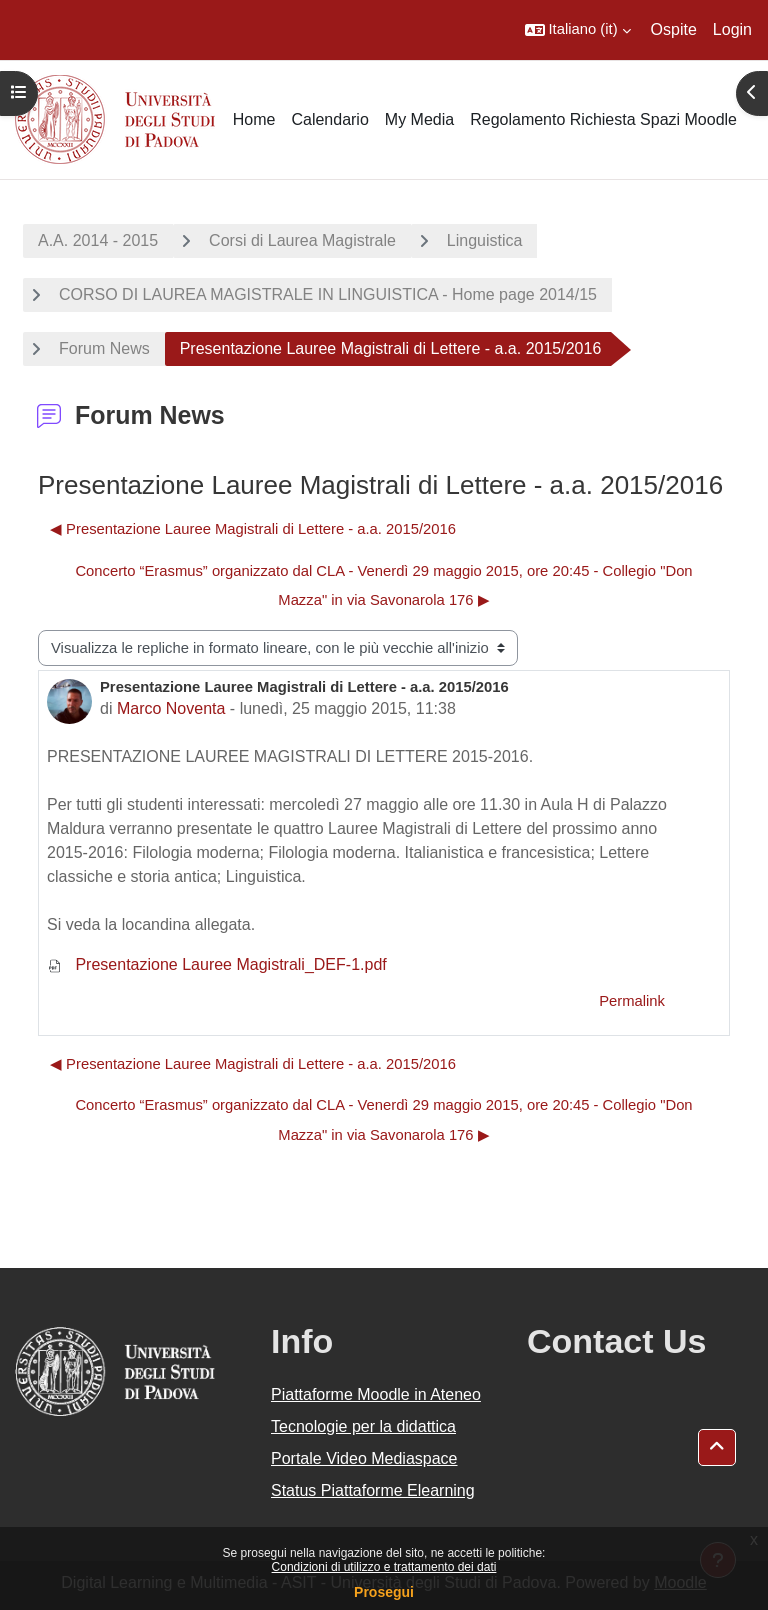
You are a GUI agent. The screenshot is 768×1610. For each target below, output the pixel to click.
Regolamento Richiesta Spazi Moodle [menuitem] (603, 119)
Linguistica (485, 240)
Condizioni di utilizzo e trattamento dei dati (384, 1567)
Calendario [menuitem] (329, 119)
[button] (578, 30)
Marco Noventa (171, 708)
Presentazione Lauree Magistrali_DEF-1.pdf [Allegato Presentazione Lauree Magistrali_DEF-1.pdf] (217, 964)
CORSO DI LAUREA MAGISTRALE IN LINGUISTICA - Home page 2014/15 (328, 294)
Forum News (104, 348)
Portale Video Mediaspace (364, 1458)
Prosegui (384, 1592)
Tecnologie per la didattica (363, 1426)
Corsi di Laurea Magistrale (302, 240)
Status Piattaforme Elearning (373, 1490)
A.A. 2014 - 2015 (98, 240)
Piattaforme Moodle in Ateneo (376, 1394)
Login (732, 29)
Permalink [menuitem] (632, 1001)
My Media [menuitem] (419, 119)
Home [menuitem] (254, 119)
